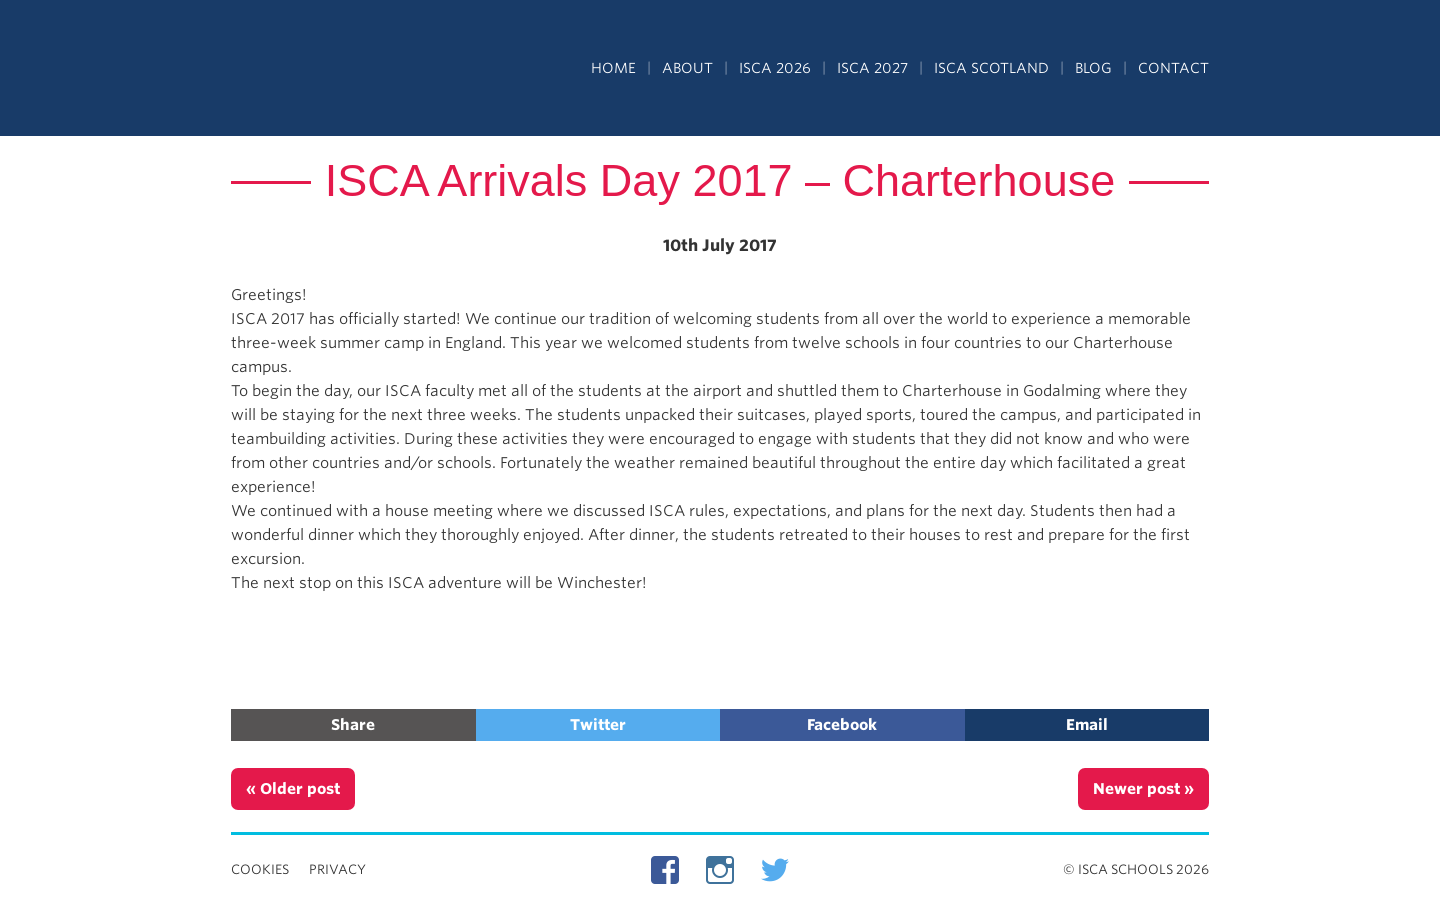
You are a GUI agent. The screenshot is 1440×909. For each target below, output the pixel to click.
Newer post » (1143, 789)
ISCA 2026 (775, 68)
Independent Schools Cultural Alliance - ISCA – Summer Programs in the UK (323, 70)
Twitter (598, 725)
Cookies (260, 869)
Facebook (842, 725)
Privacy (337, 869)
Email (1087, 725)
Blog (1093, 68)
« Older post (293, 789)
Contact (1173, 68)
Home (613, 68)
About (687, 68)
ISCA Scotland (991, 68)
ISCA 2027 (872, 68)
